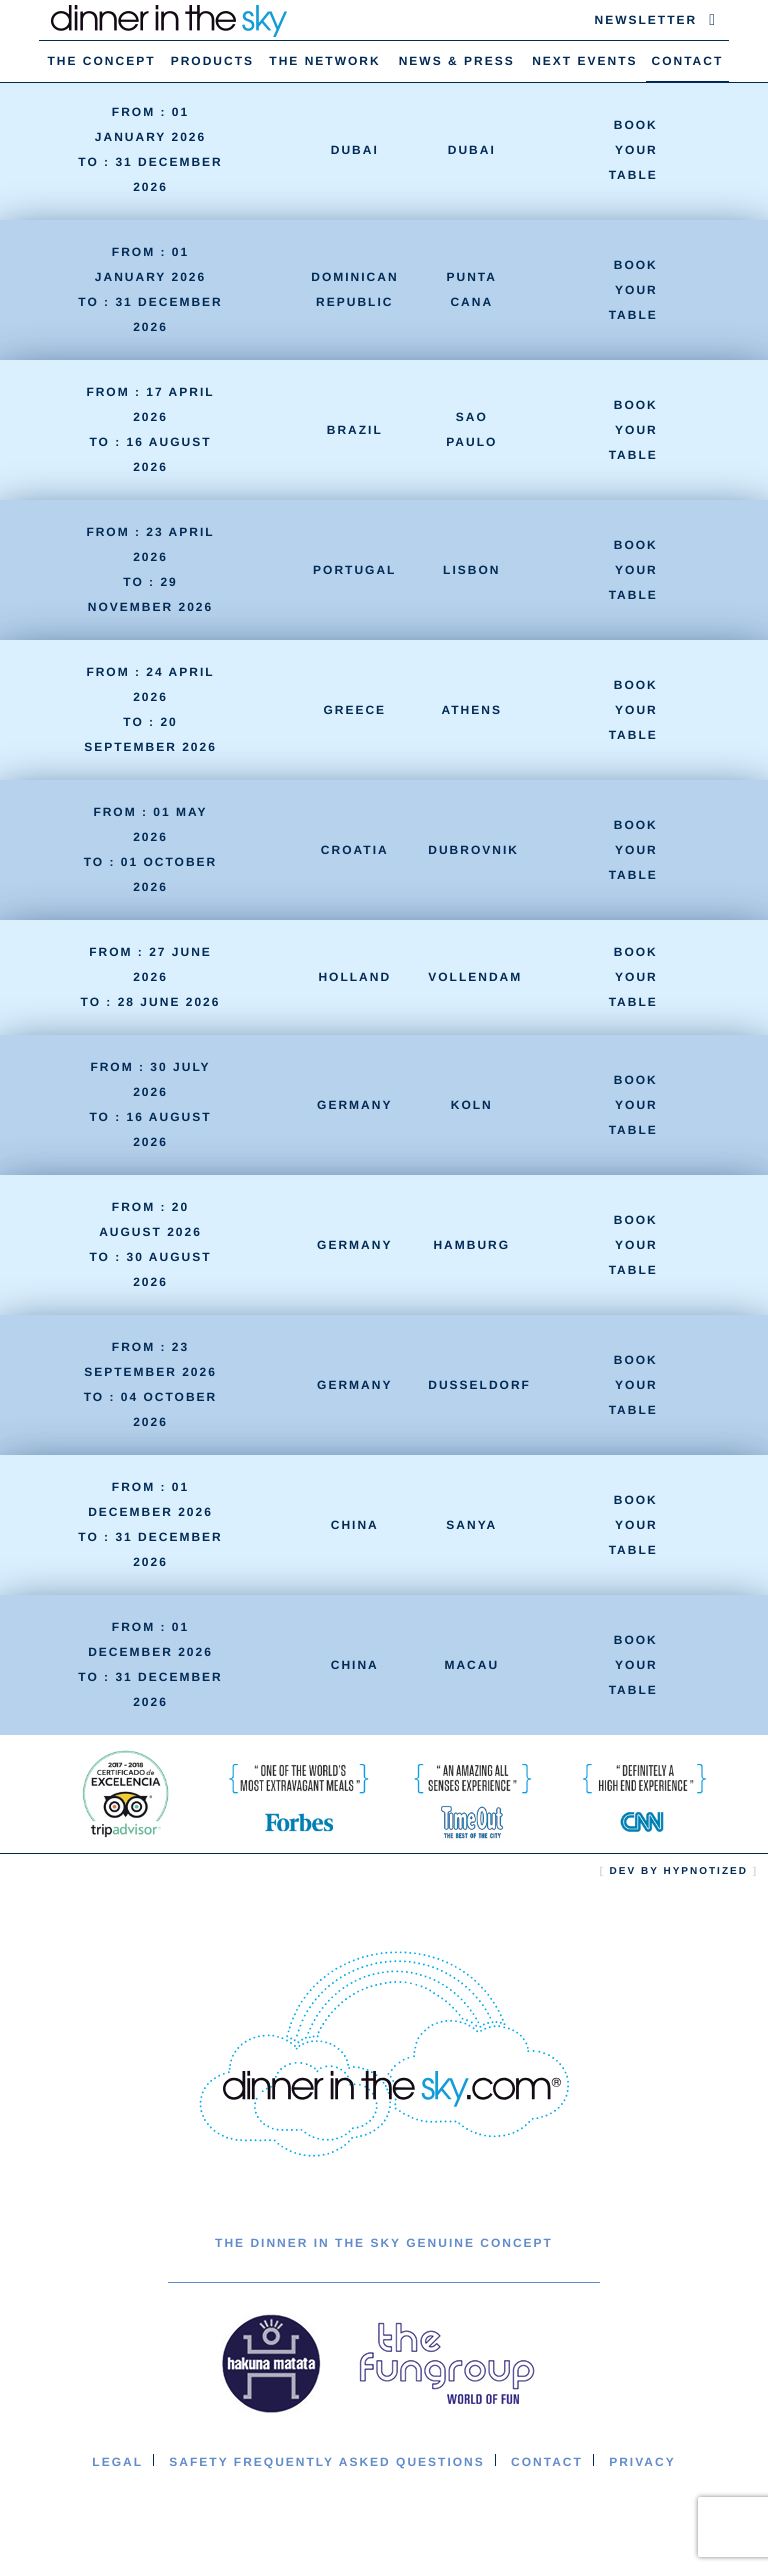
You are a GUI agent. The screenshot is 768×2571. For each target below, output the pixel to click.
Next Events (584, 61)
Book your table (633, 150)
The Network (324, 61)
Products (212, 61)
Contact (688, 61)
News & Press (457, 61)
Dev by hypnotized (679, 1871)
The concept (102, 61)
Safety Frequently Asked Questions (326, 2462)
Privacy (642, 2462)
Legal (117, 2462)
